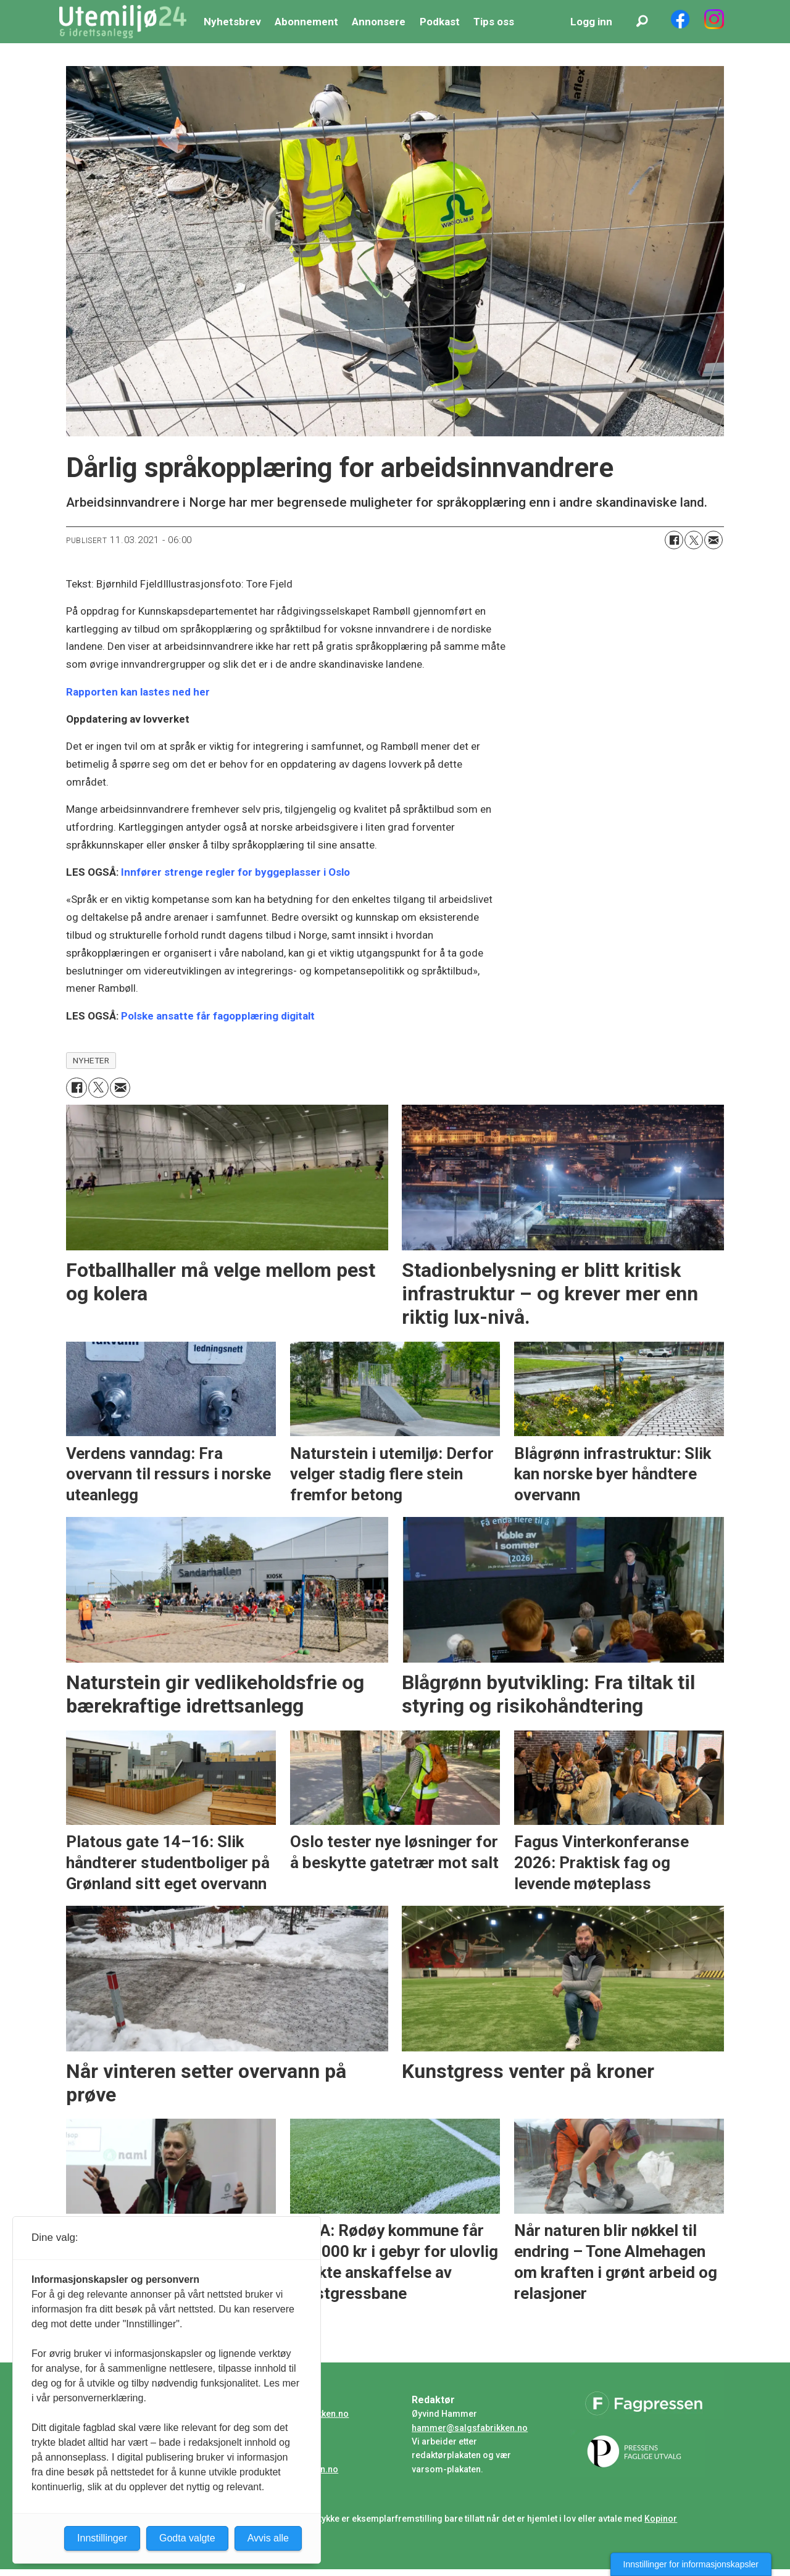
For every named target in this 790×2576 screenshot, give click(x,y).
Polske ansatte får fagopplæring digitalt (218, 1016)
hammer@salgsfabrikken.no (470, 2428)
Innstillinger (102, 2538)
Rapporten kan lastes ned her (138, 692)
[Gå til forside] (122, 21)
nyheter (91, 1060)
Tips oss (493, 21)
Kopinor (660, 2519)
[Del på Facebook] (674, 540)
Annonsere (378, 21)
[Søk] (641, 21)
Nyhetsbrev (232, 21)
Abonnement (306, 21)
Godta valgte (187, 2538)
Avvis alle (268, 2538)
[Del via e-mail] (713, 540)
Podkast (440, 21)
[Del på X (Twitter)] (693, 540)
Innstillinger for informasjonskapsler (691, 2564)
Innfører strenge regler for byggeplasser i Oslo (235, 872)
